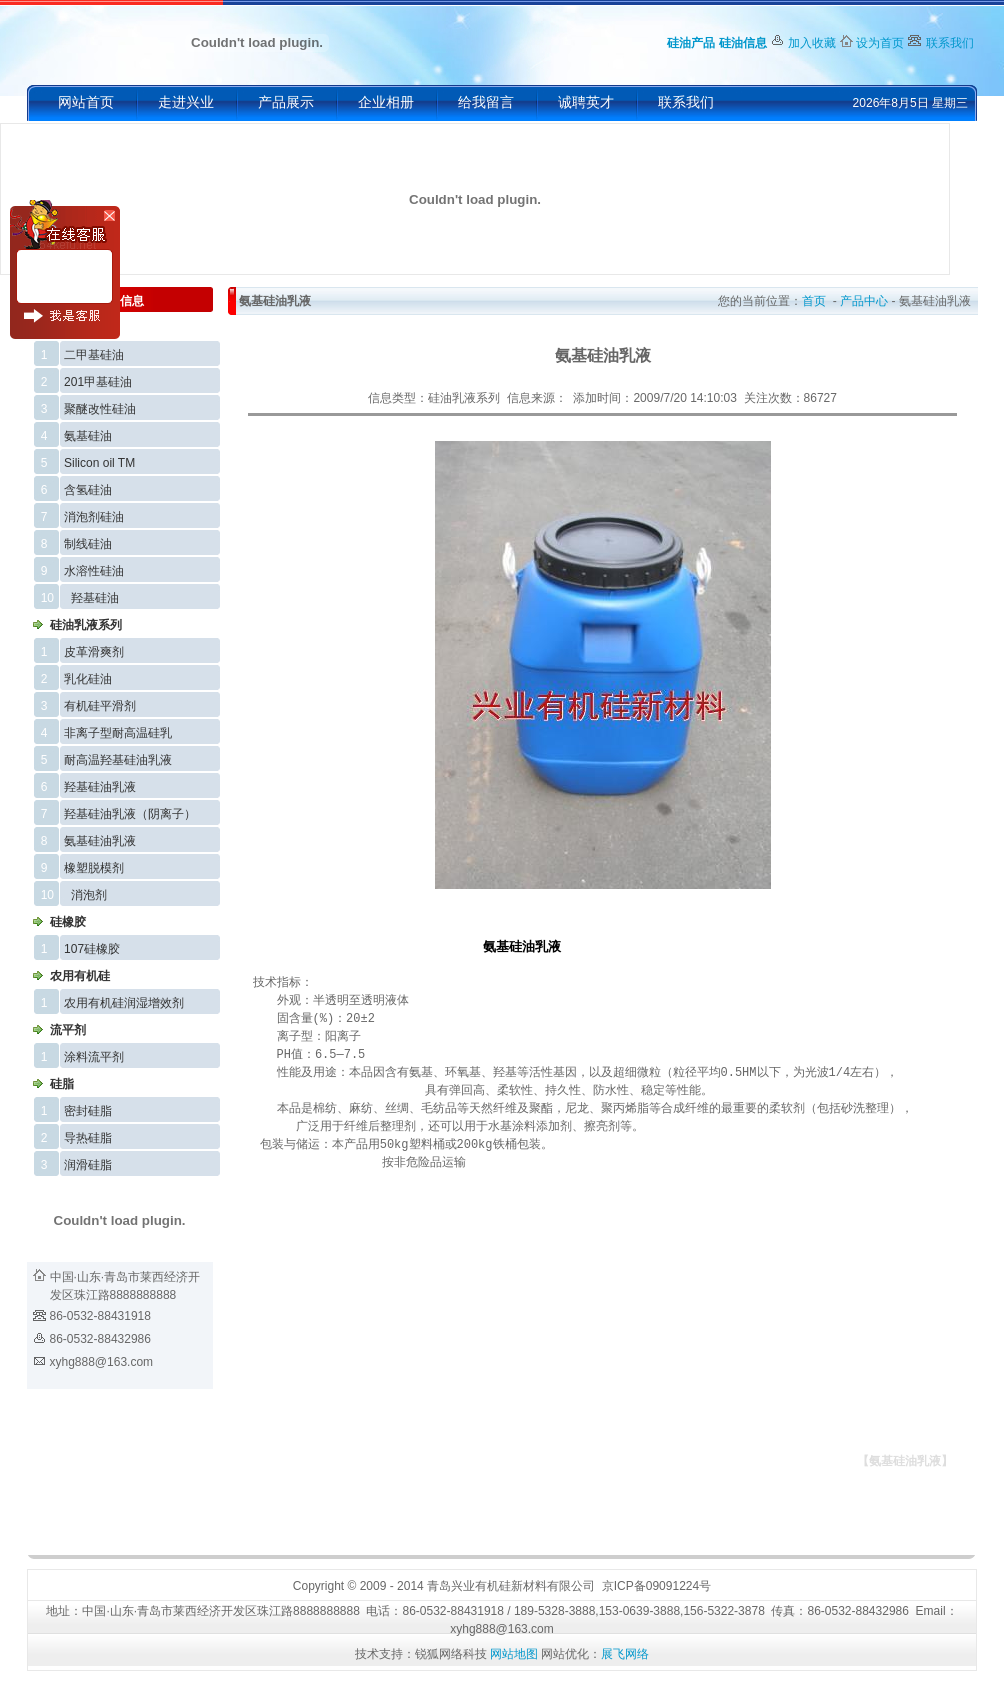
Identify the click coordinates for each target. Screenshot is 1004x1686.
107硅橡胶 (92, 949)
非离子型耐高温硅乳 (118, 733)
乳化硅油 (88, 679)
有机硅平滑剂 (100, 706)
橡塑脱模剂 (94, 868)
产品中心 (864, 301)
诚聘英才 (586, 102)
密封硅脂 (88, 1111)
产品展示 (286, 102)
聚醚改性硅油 (100, 409)
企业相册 (386, 102)
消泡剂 (89, 895)
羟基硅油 (95, 598)
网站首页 (86, 102)
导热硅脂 (88, 1138)
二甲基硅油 (94, 355)
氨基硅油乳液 (100, 841)
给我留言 (486, 102)
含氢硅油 (88, 490)
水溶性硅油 (94, 571)
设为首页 (880, 43)
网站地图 (514, 1654)
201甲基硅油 (98, 382)
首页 (814, 301)
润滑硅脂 (88, 1165)
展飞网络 (625, 1654)
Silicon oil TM (99, 463)
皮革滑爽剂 (94, 652)
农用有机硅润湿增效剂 (124, 1003)
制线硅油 (88, 544)
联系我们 (950, 43)
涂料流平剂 (94, 1057)
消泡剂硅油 (94, 517)
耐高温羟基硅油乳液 (118, 760)
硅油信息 (743, 43)
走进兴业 (186, 102)
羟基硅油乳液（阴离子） (130, 814)
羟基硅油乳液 (100, 787)
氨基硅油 (88, 436)
